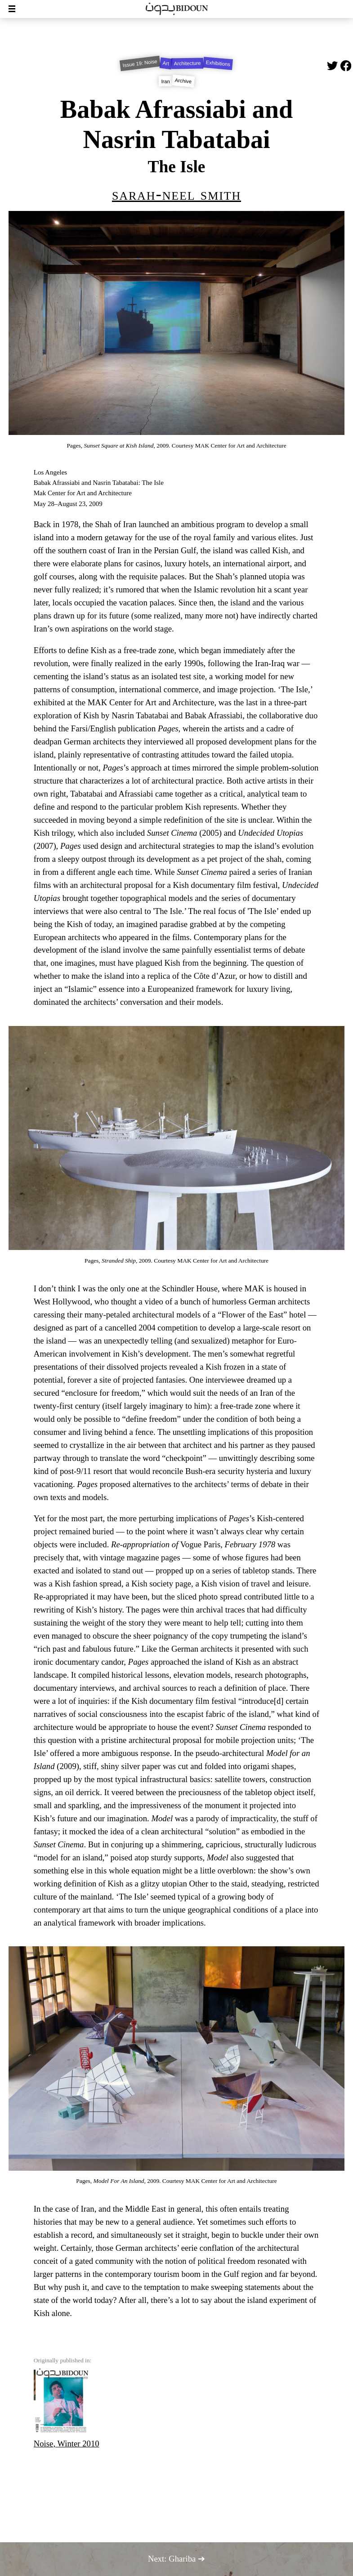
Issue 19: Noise (139, 63)
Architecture (187, 63)
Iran (165, 81)
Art (166, 63)
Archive (183, 81)
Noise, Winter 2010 (66, 2407)
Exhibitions (218, 63)
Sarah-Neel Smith (176, 194)
